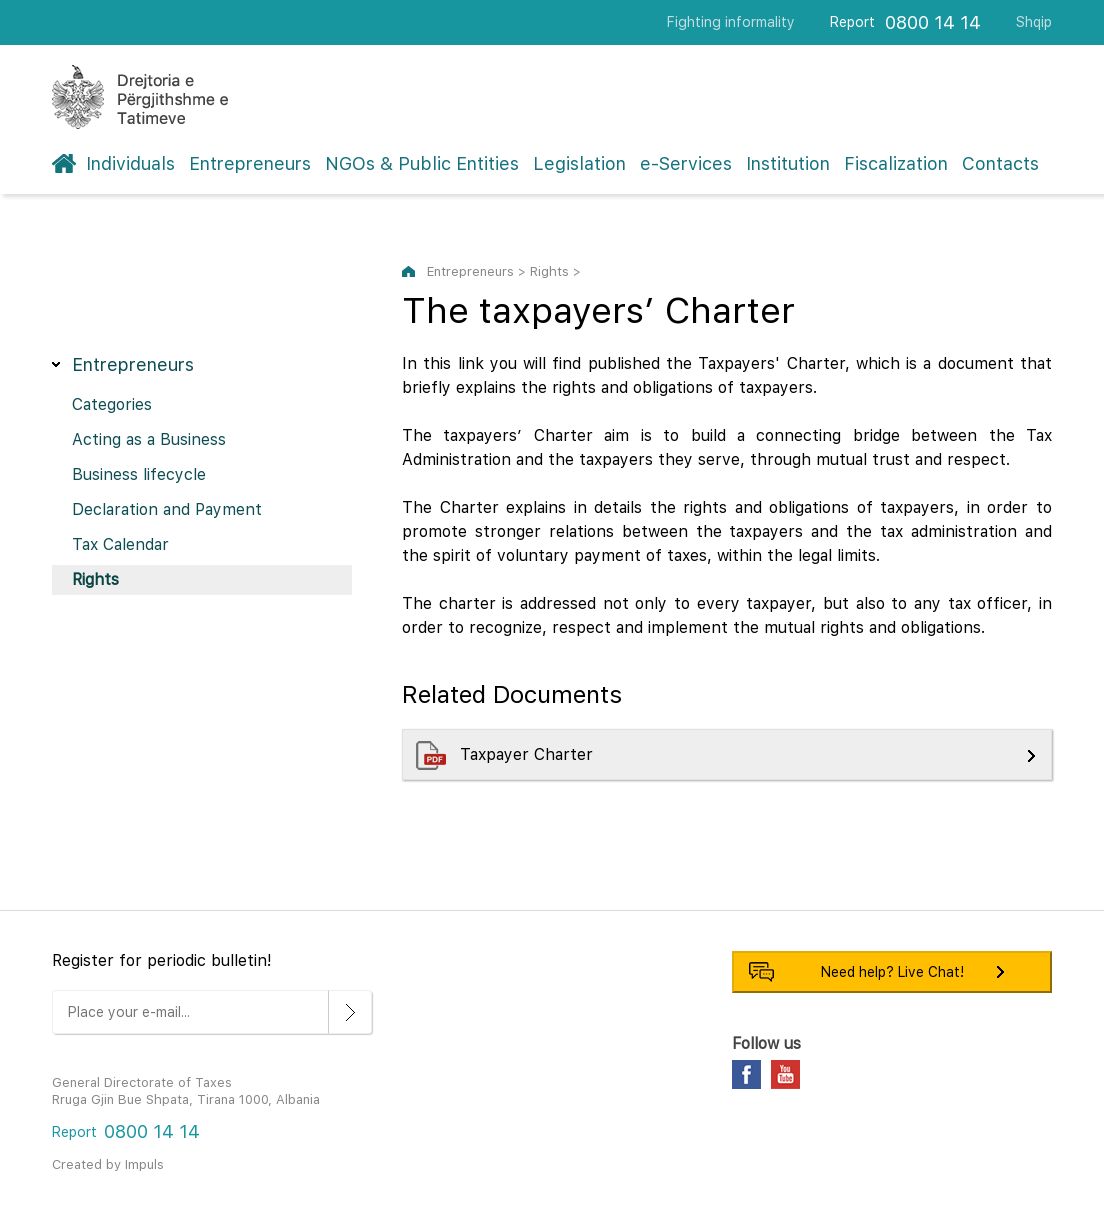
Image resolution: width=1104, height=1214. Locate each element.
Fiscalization (896, 163)
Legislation (579, 163)
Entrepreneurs (250, 163)
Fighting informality (731, 22)
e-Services (686, 163)
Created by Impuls (108, 1164)
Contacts (1000, 163)
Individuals (130, 163)
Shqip (1034, 22)
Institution (788, 163)
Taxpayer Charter (529, 754)
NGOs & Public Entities (422, 163)
